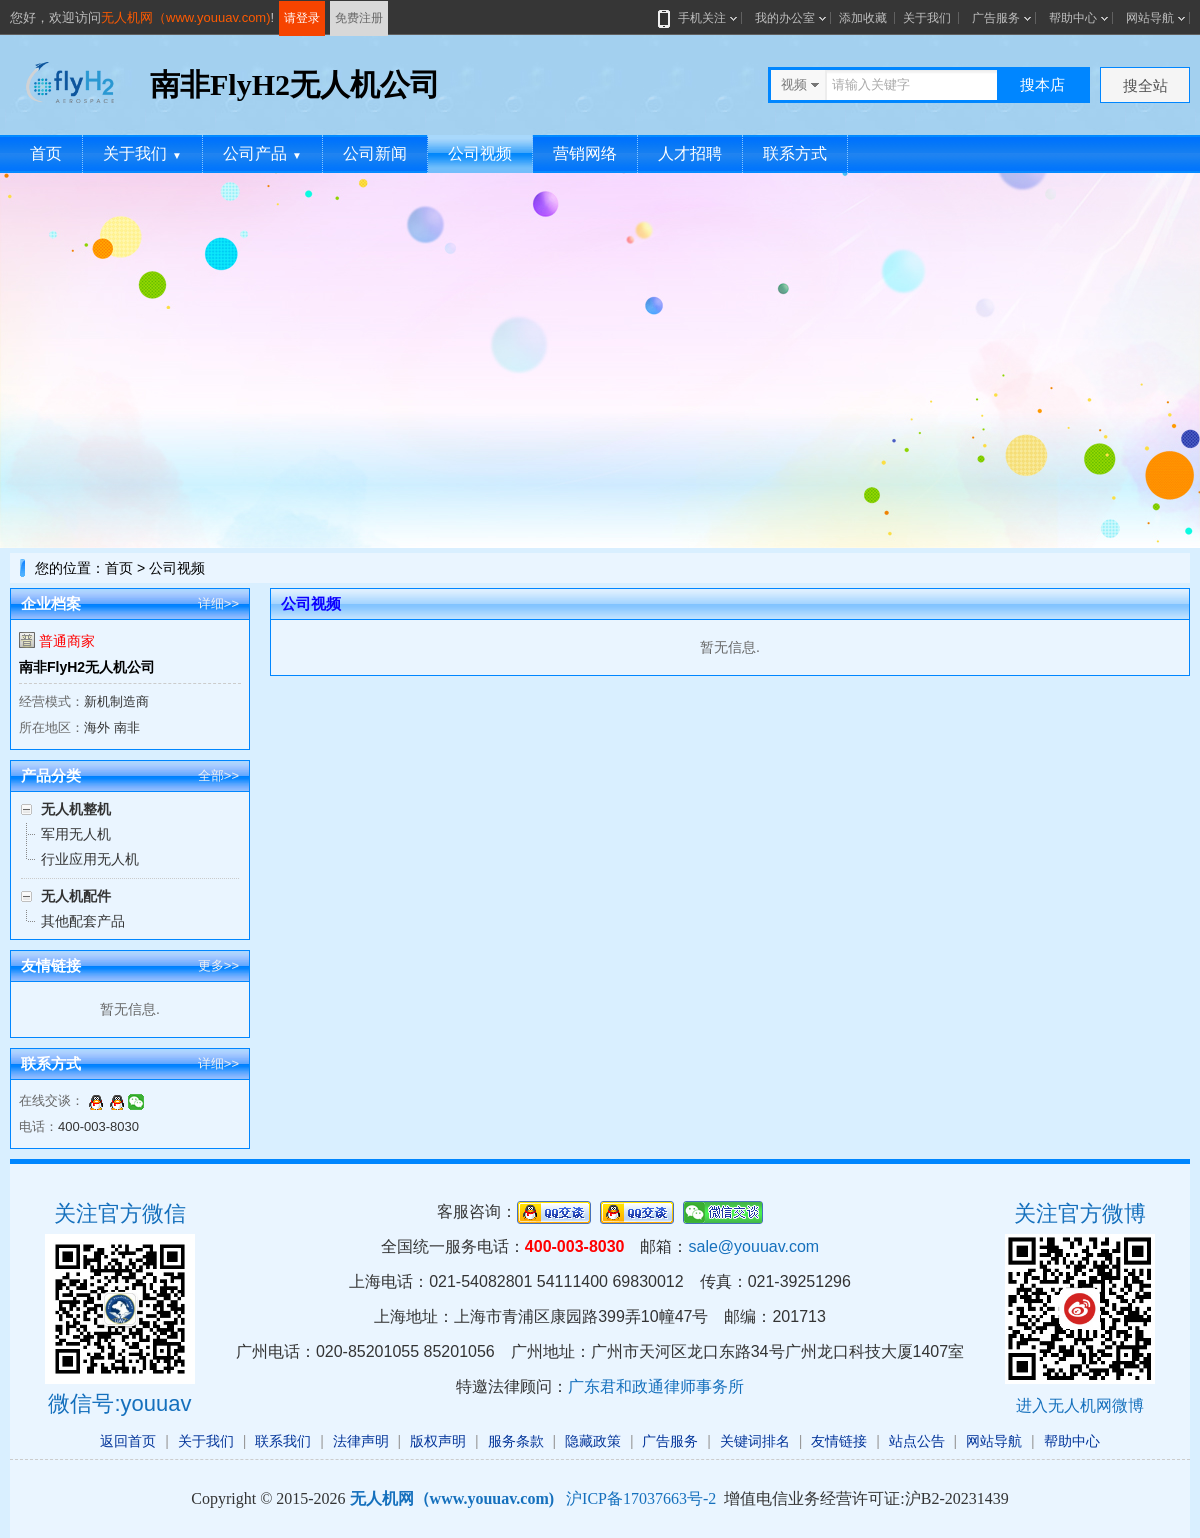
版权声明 (438, 1441)
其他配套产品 (83, 921)
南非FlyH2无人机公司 (87, 667)
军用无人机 (76, 834)
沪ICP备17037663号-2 (641, 1498)
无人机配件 (76, 896)
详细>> (218, 603)
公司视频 (480, 153)
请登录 (302, 18)
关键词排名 (755, 1441)
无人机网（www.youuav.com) (186, 17)
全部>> (218, 775)
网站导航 (1150, 18)
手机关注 (698, 18)
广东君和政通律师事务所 (656, 1386)
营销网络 (585, 153)
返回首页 (128, 1441)
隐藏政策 (593, 1441)
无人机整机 (76, 809)
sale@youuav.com (753, 1246)
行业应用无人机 (90, 859)
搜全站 (1145, 85)
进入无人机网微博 (1080, 1405)
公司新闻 (375, 153)
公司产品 (262, 153)
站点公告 (917, 1441)
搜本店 (1042, 84)
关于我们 (927, 18)
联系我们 (283, 1441)
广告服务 (996, 18)
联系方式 (795, 153)
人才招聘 (690, 153)
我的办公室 (785, 18)
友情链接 (839, 1441)
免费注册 (359, 18)
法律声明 (361, 1441)
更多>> (218, 965)
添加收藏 (863, 18)
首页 (46, 153)
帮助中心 (1073, 18)
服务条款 (516, 1441)
